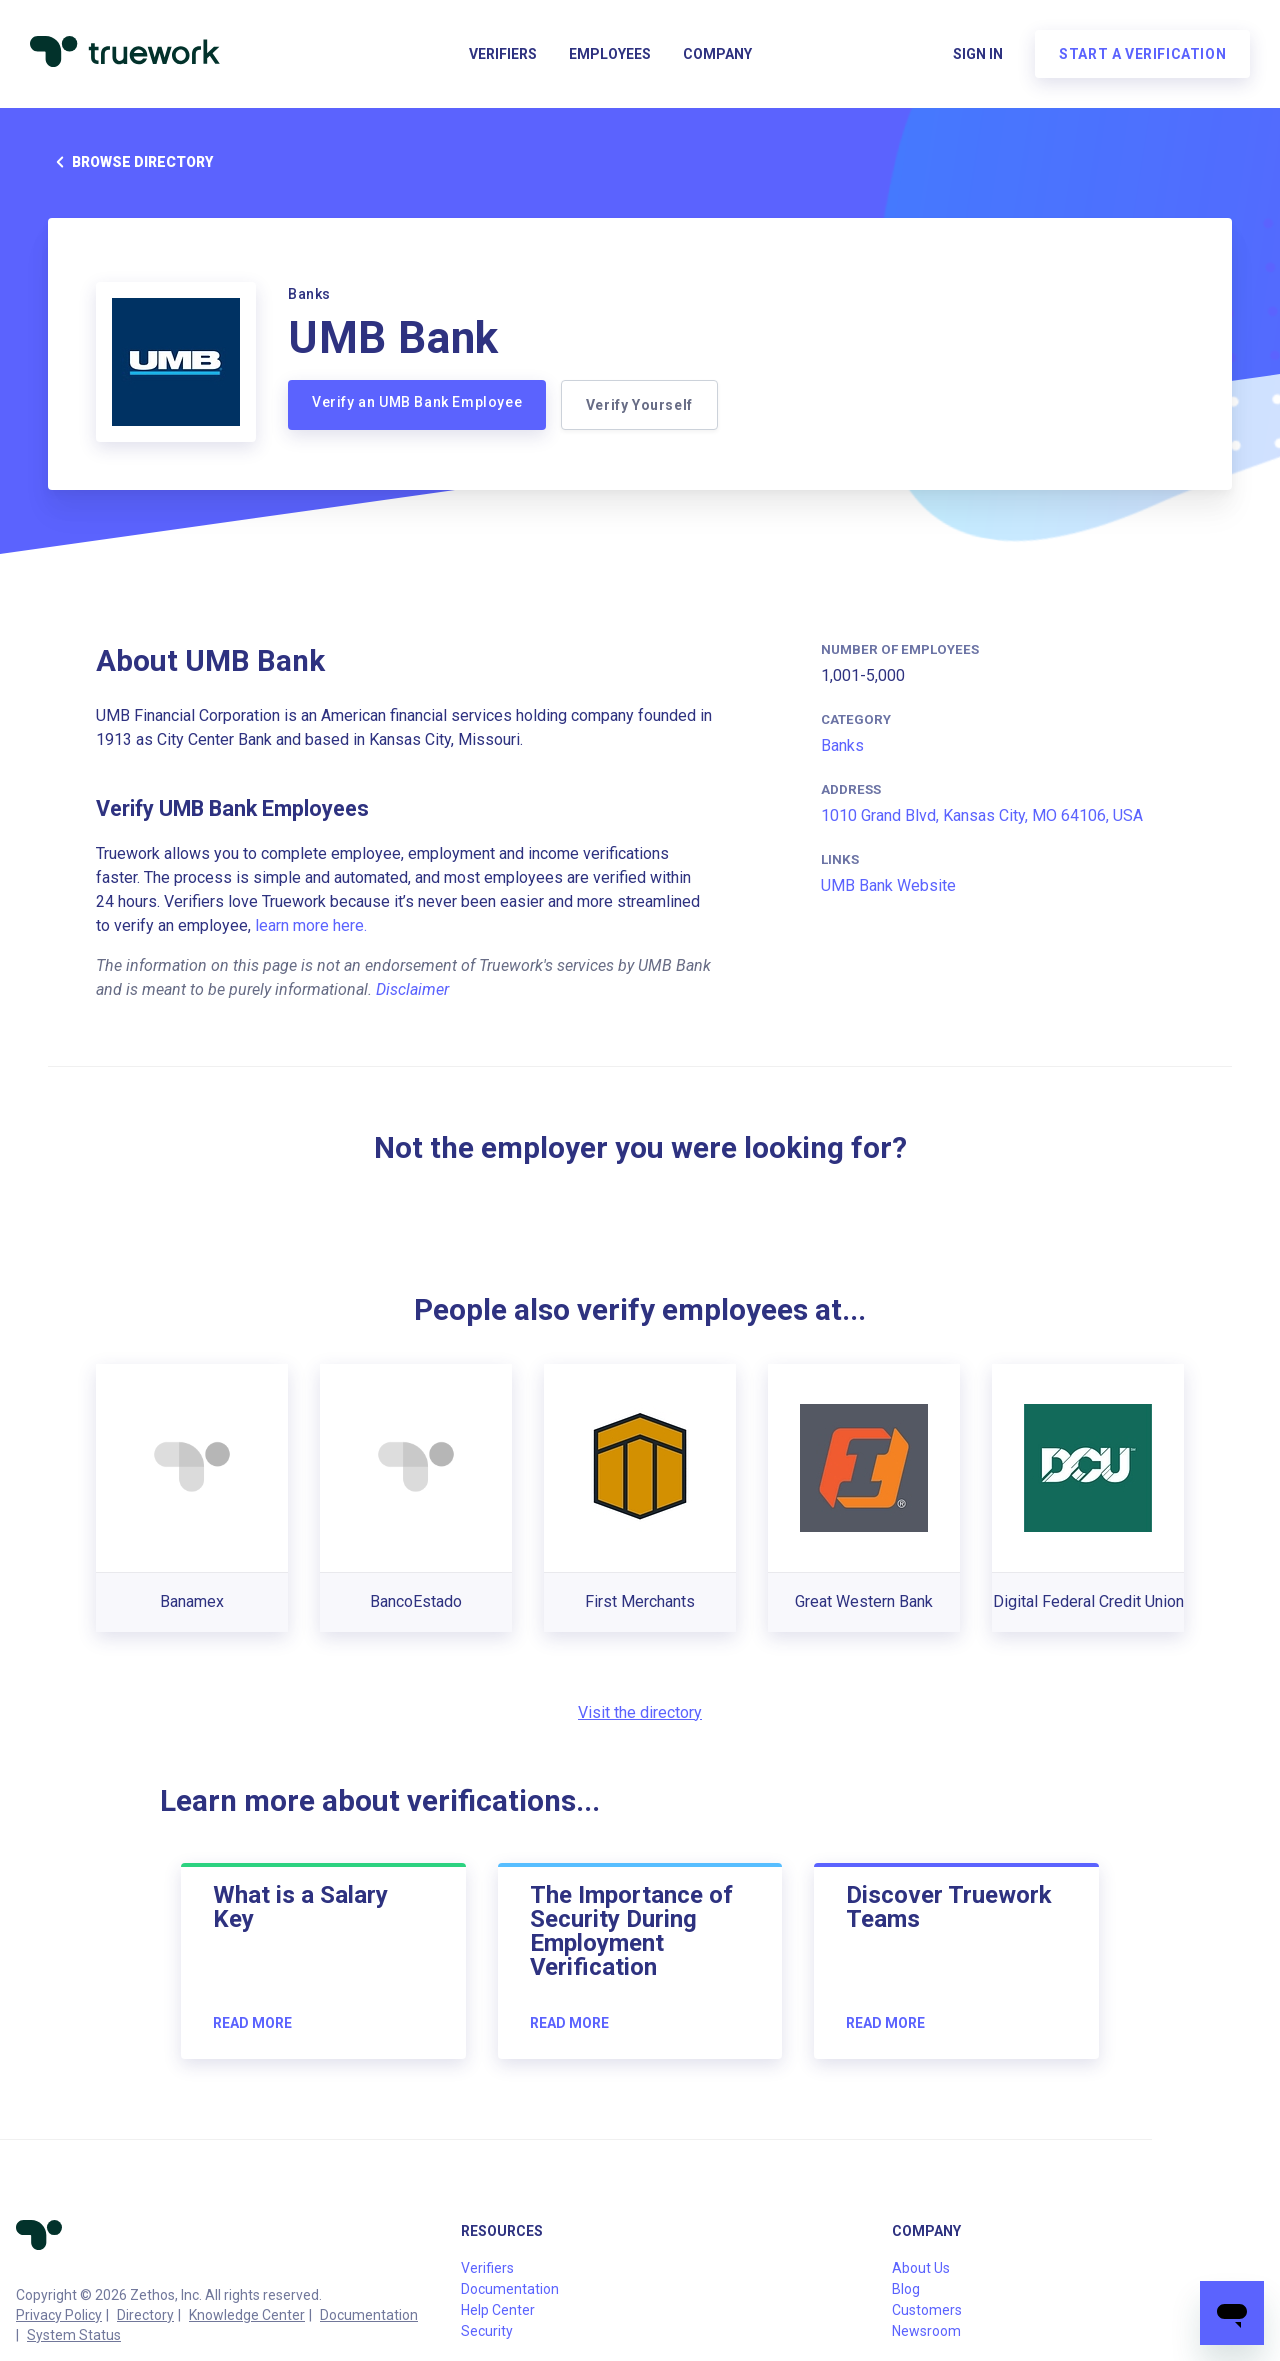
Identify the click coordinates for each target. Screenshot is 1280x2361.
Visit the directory (640, 1712)
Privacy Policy (59, 2315)
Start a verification (1140, 56)
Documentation (369, 2315)
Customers (927, 2310)
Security (487, 2331)
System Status (74, 2335)
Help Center (498, 2310)
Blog (906, 2289)
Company (717, 56)
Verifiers (503, 56)
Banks (842, 745)
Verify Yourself (640, 405)
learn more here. (311, 925)
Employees (610, 56)
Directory (145, 2315)
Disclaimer (412, 989)
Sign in (976, 56)
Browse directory (130, 162)
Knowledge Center (247, 2315)
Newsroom (926, 2331)
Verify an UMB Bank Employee (417, 402)
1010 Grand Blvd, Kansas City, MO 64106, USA (982, 815)
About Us (921, 2268)
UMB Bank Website (888, 885)
